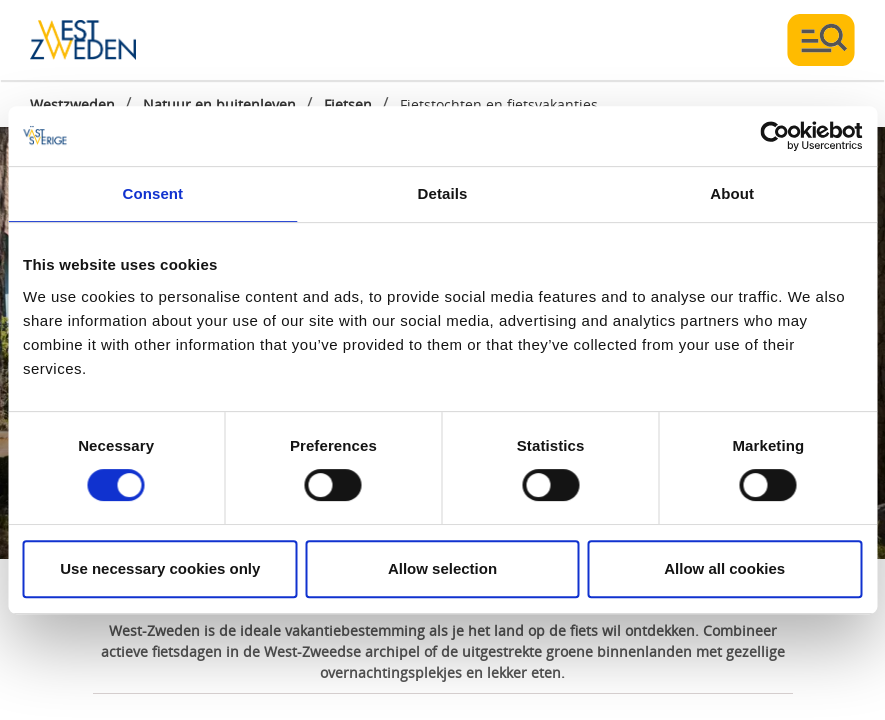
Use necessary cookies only (160, 568)
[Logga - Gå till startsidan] (100, 40)
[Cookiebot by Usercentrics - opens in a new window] (774, 136)
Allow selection (442, 568)
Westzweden (72, 104)
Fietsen (348, 104)
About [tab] (732, 193)
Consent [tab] (152, 193)
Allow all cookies (724, 568)
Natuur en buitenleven (219, 104)
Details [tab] (443, 193)
